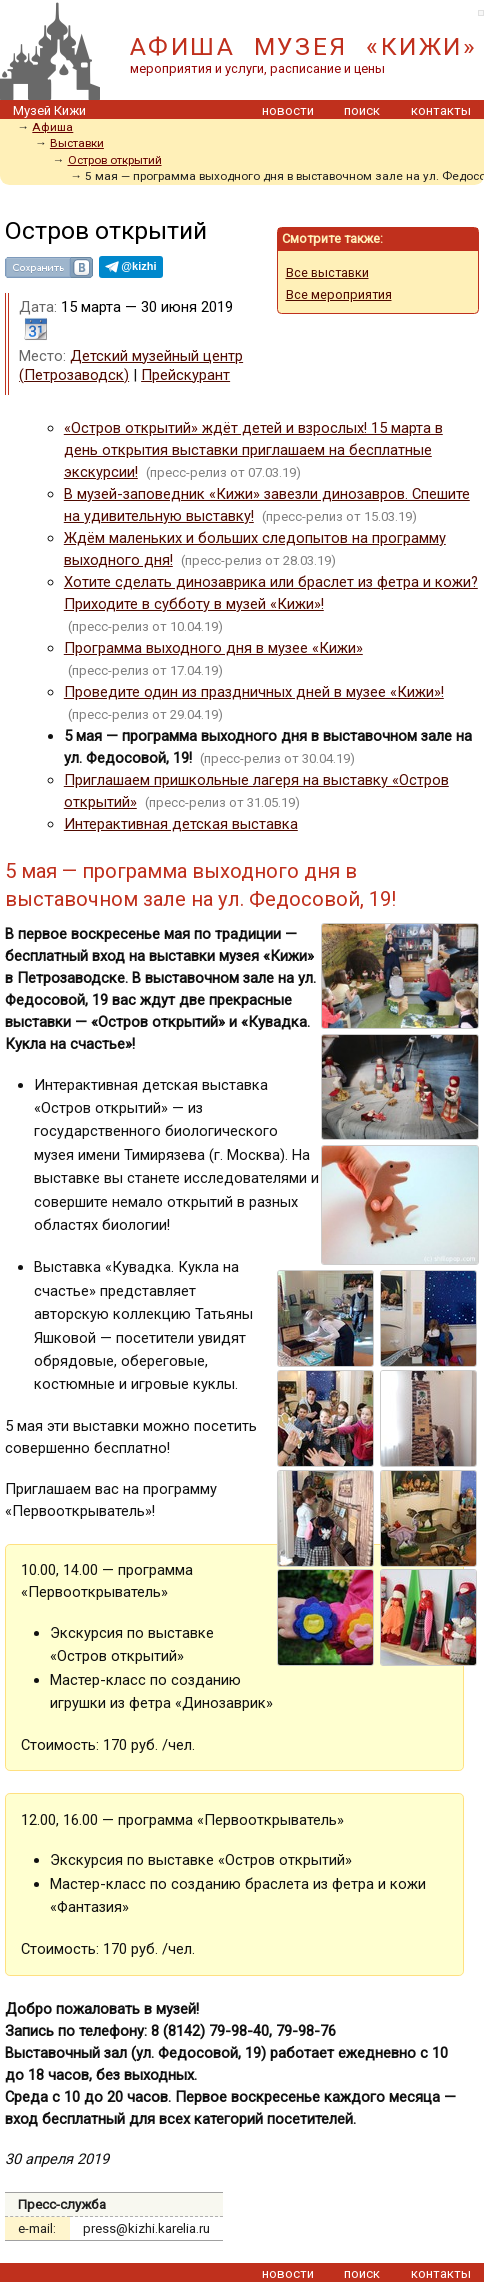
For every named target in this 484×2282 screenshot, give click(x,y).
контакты (441, 110)
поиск (362, 110)
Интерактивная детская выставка (181, 824)
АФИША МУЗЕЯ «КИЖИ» (303, 46)
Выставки (77, 143)
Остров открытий (115, 160)
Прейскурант (185, 375)
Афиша (52, 127)
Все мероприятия (339, 294)
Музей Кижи (49, 110)
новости (288, 110)
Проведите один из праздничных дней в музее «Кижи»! (254, 692)
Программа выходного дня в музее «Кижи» (213, 648)
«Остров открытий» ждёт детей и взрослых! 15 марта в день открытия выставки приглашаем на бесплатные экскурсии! (253, 450)
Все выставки (327, 272)
